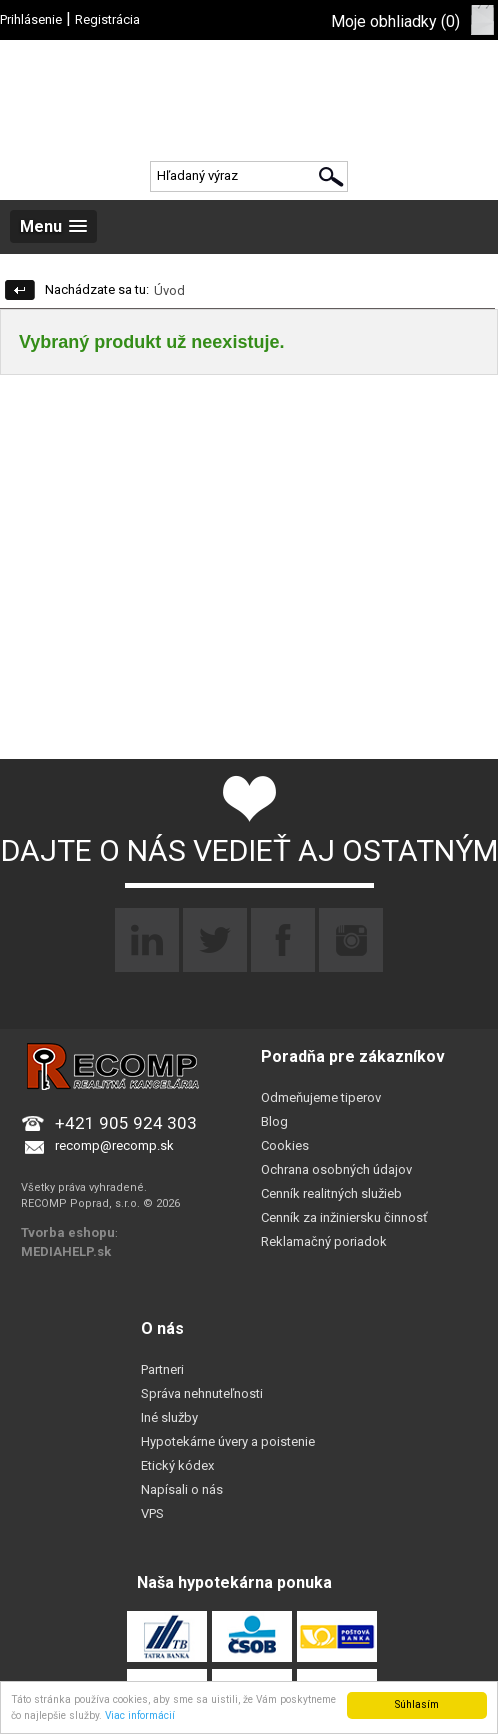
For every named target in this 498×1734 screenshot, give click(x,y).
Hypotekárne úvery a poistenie (228, 1441)
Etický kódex (177, 1465)
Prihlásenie (31, 19)
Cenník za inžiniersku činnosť (344, 1217)
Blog (274, 1121)
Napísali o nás (182, 1489)
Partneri (162, 1369)
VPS (152, 1513)
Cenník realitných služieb (331, 1193)
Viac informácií (140, 1715)
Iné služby (169, 1417)
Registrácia (107, 19)
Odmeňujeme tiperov (321, 1097)
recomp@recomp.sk (114, 1145)
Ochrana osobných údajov (336, 1169)
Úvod (169, 290)
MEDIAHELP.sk (66, 1251)
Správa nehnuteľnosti (202, 1393)
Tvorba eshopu (68, 1232)
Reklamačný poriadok (324, 1241)
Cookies (285, 1145)
